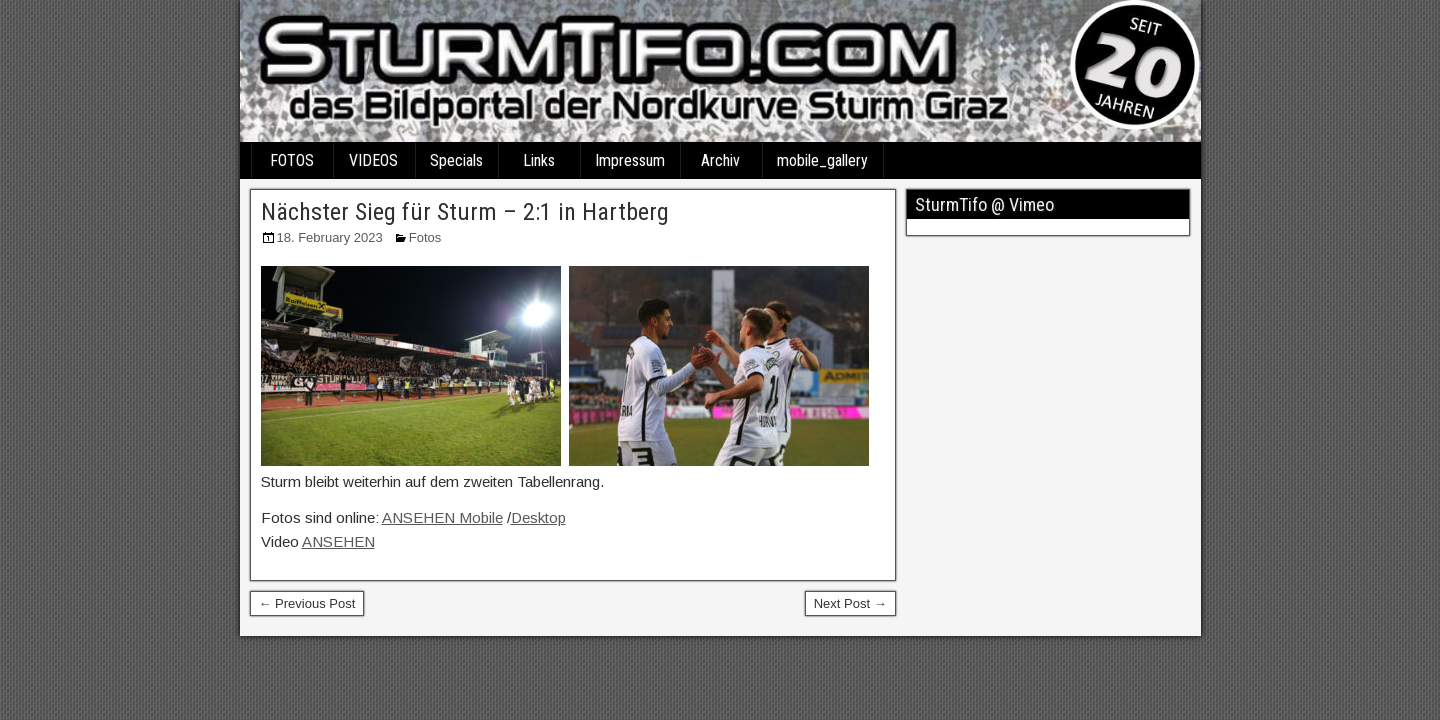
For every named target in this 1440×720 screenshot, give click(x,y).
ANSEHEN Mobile (442, 517)
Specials (456, 160)
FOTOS (292, 160)
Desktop (538, 517)
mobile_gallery (822, 160)
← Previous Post (307, 603)
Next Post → (850, 603)
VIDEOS (373, 160)
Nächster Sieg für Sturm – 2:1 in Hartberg (465, 212)
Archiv (720, 160)
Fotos (425, 237)
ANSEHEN (338, 541)
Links (539, 160)
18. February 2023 (330, 237)
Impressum (630, 160)
